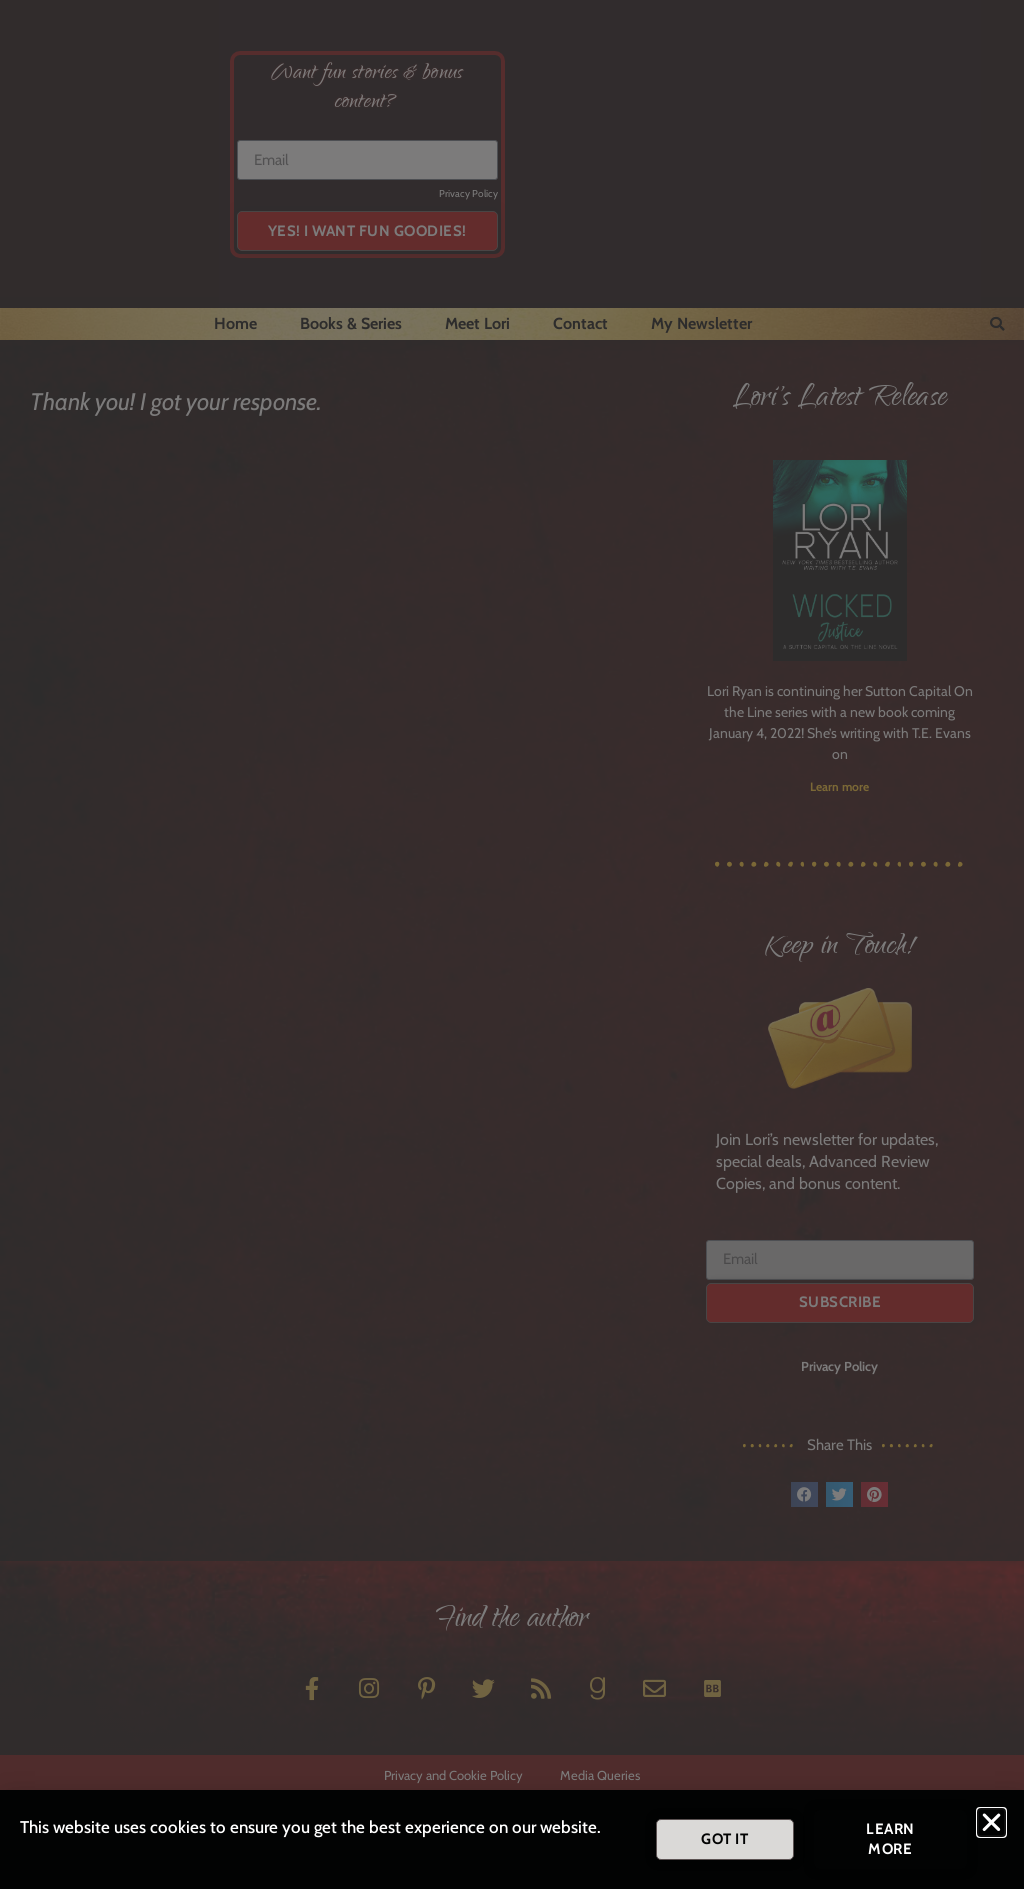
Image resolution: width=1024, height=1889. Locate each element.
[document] (512, 944)
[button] (991, 1822)
